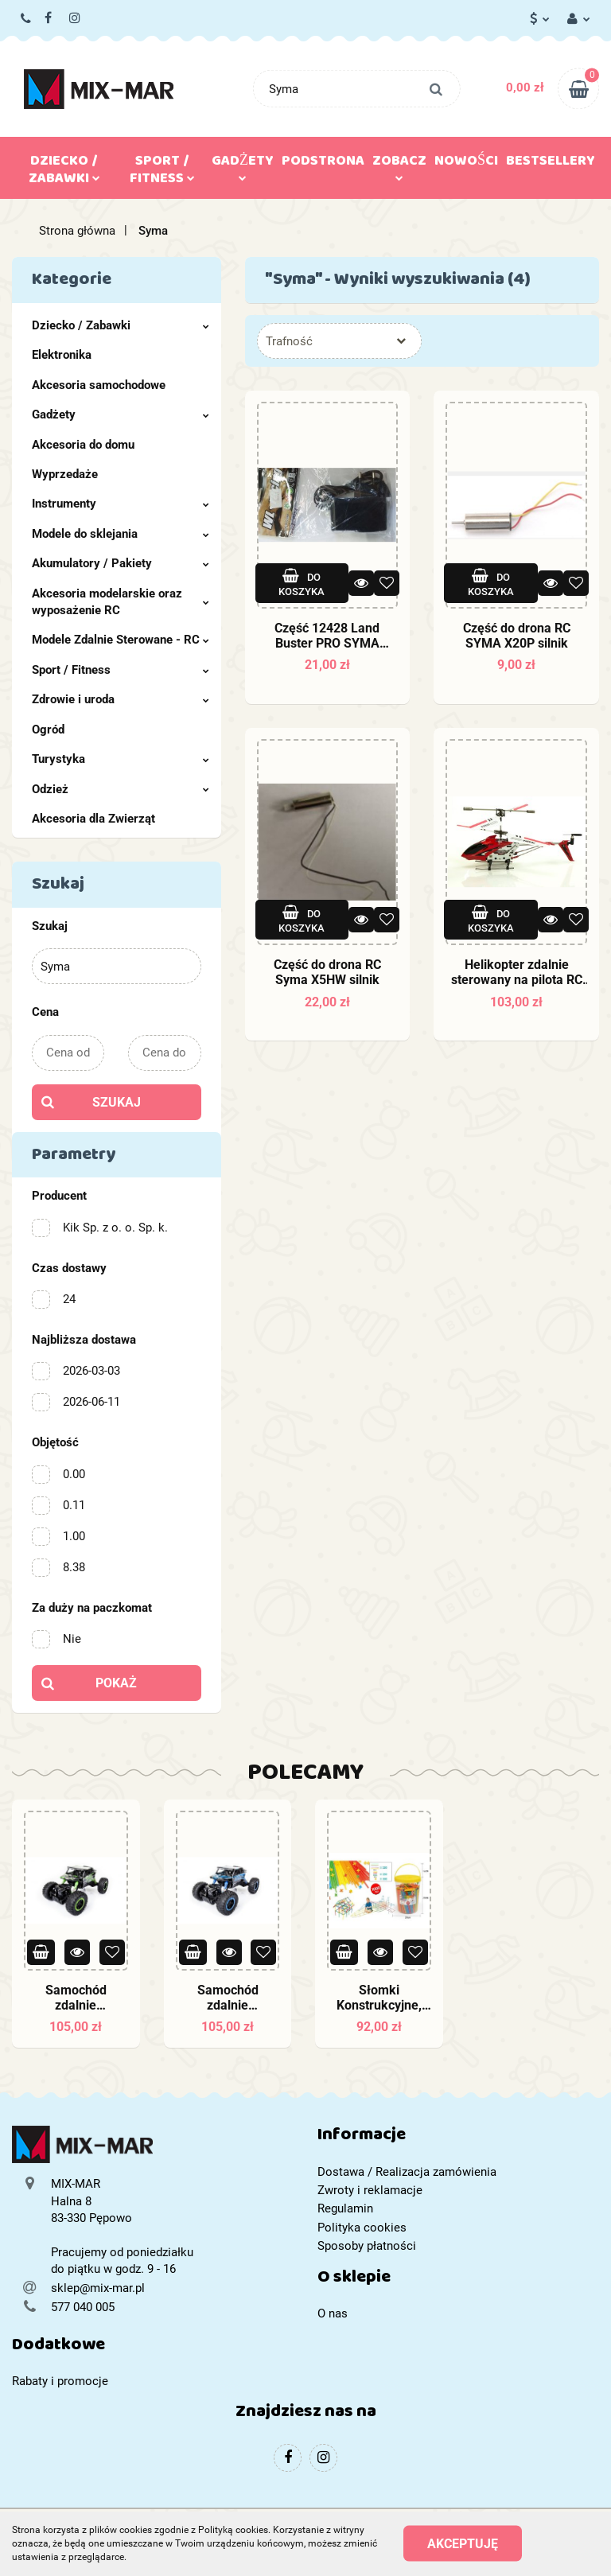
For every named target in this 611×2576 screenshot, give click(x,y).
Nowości (466, 164)
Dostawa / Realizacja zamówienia (406, 2172)
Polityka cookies (362, 2227)
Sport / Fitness (162, 172)
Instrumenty (120, 503)
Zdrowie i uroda (120, 699)
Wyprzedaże (65, 474)
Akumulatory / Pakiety (120, 563)
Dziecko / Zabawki (64, 172)
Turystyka (120, 759)
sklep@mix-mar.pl (98, 2288)
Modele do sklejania (120, 534)
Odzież (120, 789)
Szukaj (116, 1102)
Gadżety (243, 164)
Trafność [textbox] (289, 341)
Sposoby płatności (366, 2246)
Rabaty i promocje (60, 2381)
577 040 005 (27, 19)
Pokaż (116, 1683)
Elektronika (61, 355)
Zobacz (399, 164)
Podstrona (323, 164)
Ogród (48, 729)
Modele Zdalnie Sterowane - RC (120, 639)
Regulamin (345, 2208)
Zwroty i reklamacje (369, 2190)
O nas (332, 2313)
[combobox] (339, 341)
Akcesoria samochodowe (98, 385)
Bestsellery (550, 164)
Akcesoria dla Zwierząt (93, 818)
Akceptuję (462, 2543)
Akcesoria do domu (83, 445)
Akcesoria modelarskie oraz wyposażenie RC (120, 601)
